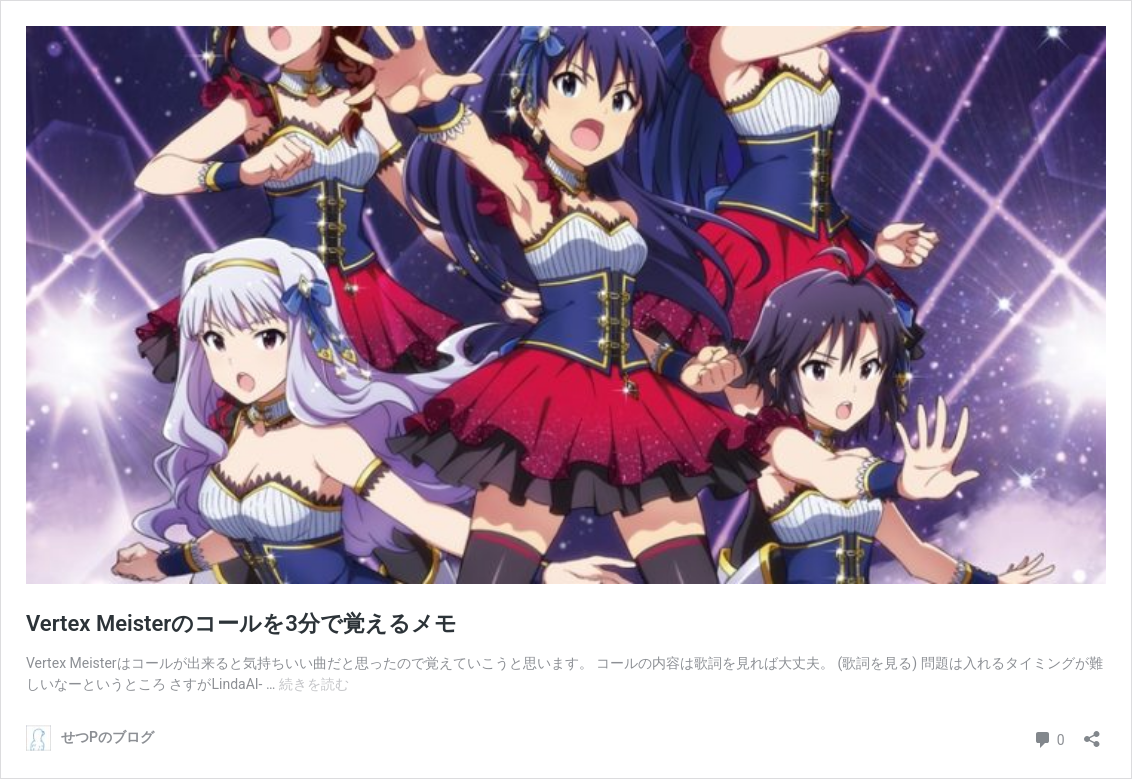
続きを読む (314, 684)
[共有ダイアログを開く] (1092, 732)
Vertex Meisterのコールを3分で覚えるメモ (241, 623)
